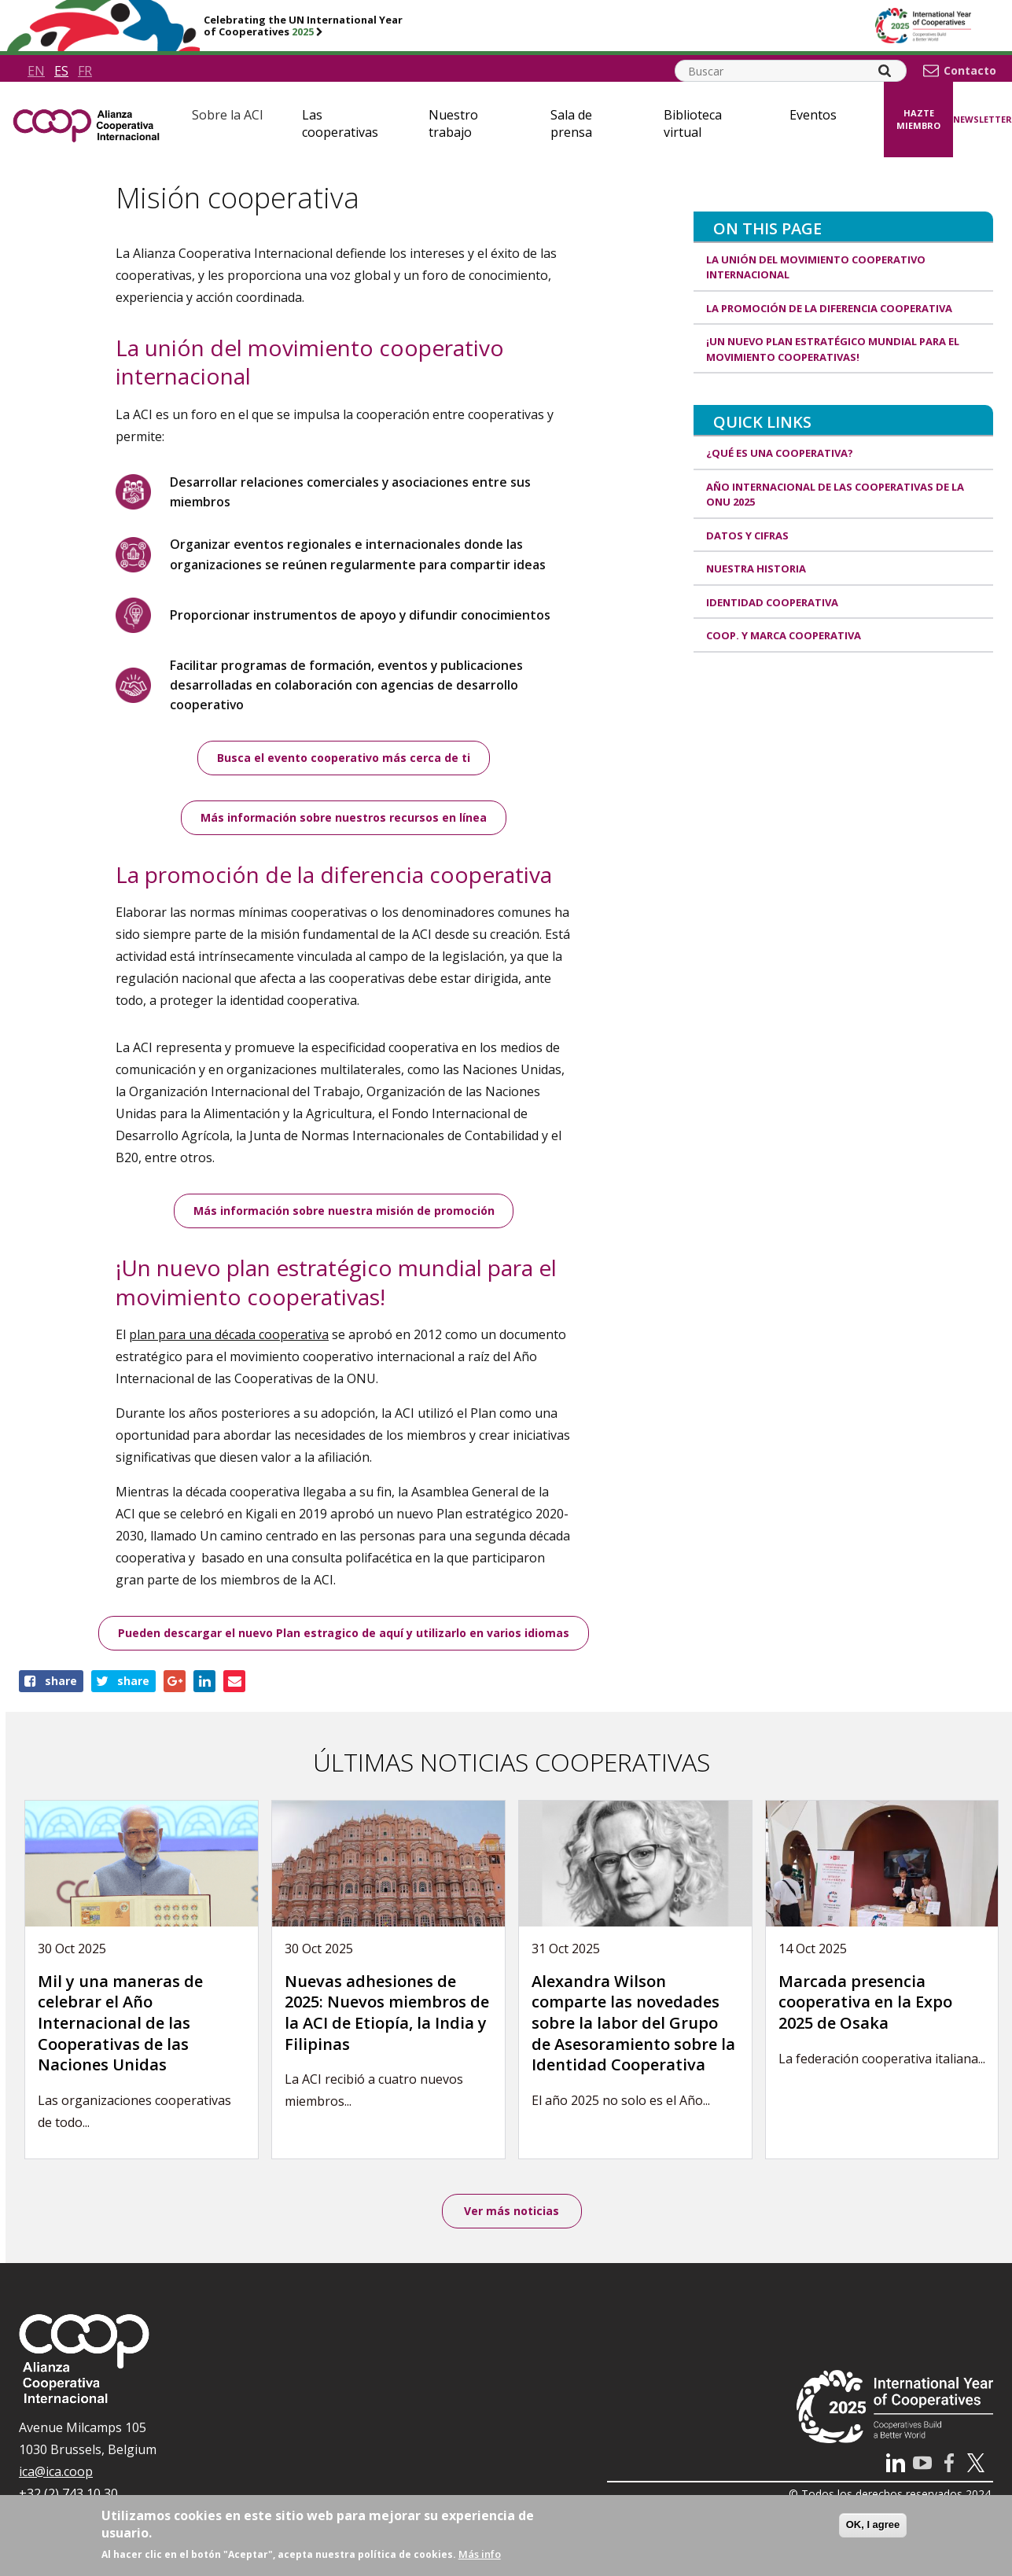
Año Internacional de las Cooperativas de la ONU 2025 (835, 495)
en (36, 70)
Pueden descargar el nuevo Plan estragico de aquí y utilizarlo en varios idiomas (343, 1634)
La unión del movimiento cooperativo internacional (816, 267)
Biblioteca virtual (693, 123)
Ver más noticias (511, 2212)
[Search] (885, 70)
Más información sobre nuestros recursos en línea (344, 818)
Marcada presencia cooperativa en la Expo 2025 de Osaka (865, 2003)
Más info (479, 2554)
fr (85, 70)
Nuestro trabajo (453, 123)
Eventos (813, 114)
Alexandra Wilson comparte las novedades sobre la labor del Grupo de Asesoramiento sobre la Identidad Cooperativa (633, 2024)
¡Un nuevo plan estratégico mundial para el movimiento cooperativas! (832, 349)
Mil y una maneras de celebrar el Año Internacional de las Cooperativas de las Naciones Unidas (120, 2024)
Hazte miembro (918, 119)
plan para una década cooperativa (229, 1336)
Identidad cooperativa (772, 602)
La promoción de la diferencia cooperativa (829, 308)
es (61, 70)
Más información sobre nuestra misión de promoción (344, 1212)
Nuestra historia (756, 568)
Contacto (970, 70)
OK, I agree (873, 2524)
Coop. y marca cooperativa (783, 635)
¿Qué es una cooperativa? (779, 453)
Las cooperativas (340, 123)
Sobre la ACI (227, 114)
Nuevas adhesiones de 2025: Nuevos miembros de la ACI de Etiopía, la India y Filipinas (387, 2014)
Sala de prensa (571, 123)
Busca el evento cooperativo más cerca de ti (343, 758)
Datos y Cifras (747, 535)
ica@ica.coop (56, 2473)
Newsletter (982, 119)
